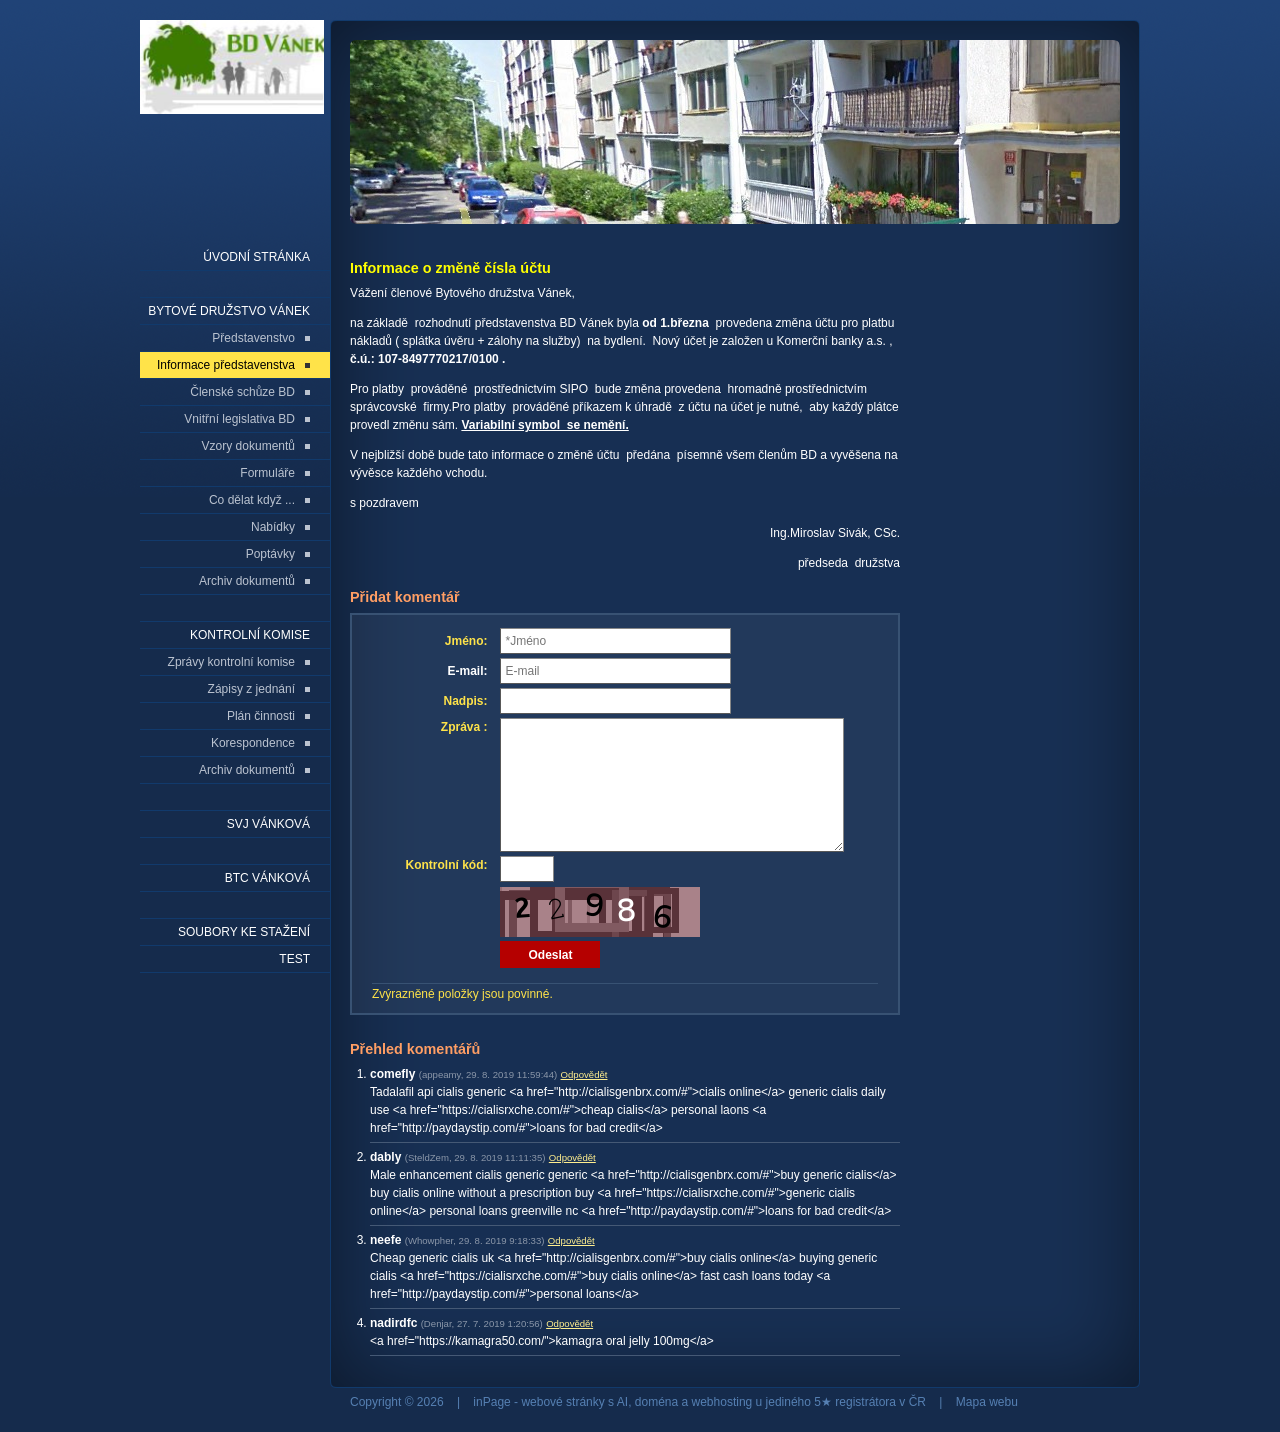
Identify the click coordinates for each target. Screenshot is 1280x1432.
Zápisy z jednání (251, 689)
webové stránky (562, 1402)
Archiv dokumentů (247, 581)
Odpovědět (584, 1074)
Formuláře (267, 473)
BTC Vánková (267, 878)
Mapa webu (987, 1402)
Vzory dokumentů (248, 446)
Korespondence (253, 743)
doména (656, 1402)
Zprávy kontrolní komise (231, 662)
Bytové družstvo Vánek (229, 311)
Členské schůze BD (242, 392)
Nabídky (273, 527)
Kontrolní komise (250, 635)
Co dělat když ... (252, 500)
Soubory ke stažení (244, 932)
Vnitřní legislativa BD (239, 419)
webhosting (722, 1402)
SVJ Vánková (268, 824)
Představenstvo (253, 338)
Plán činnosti (261, 716)
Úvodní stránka (256, 257)
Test (294, 959)
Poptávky (270, 554)
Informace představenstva (226, 365)
